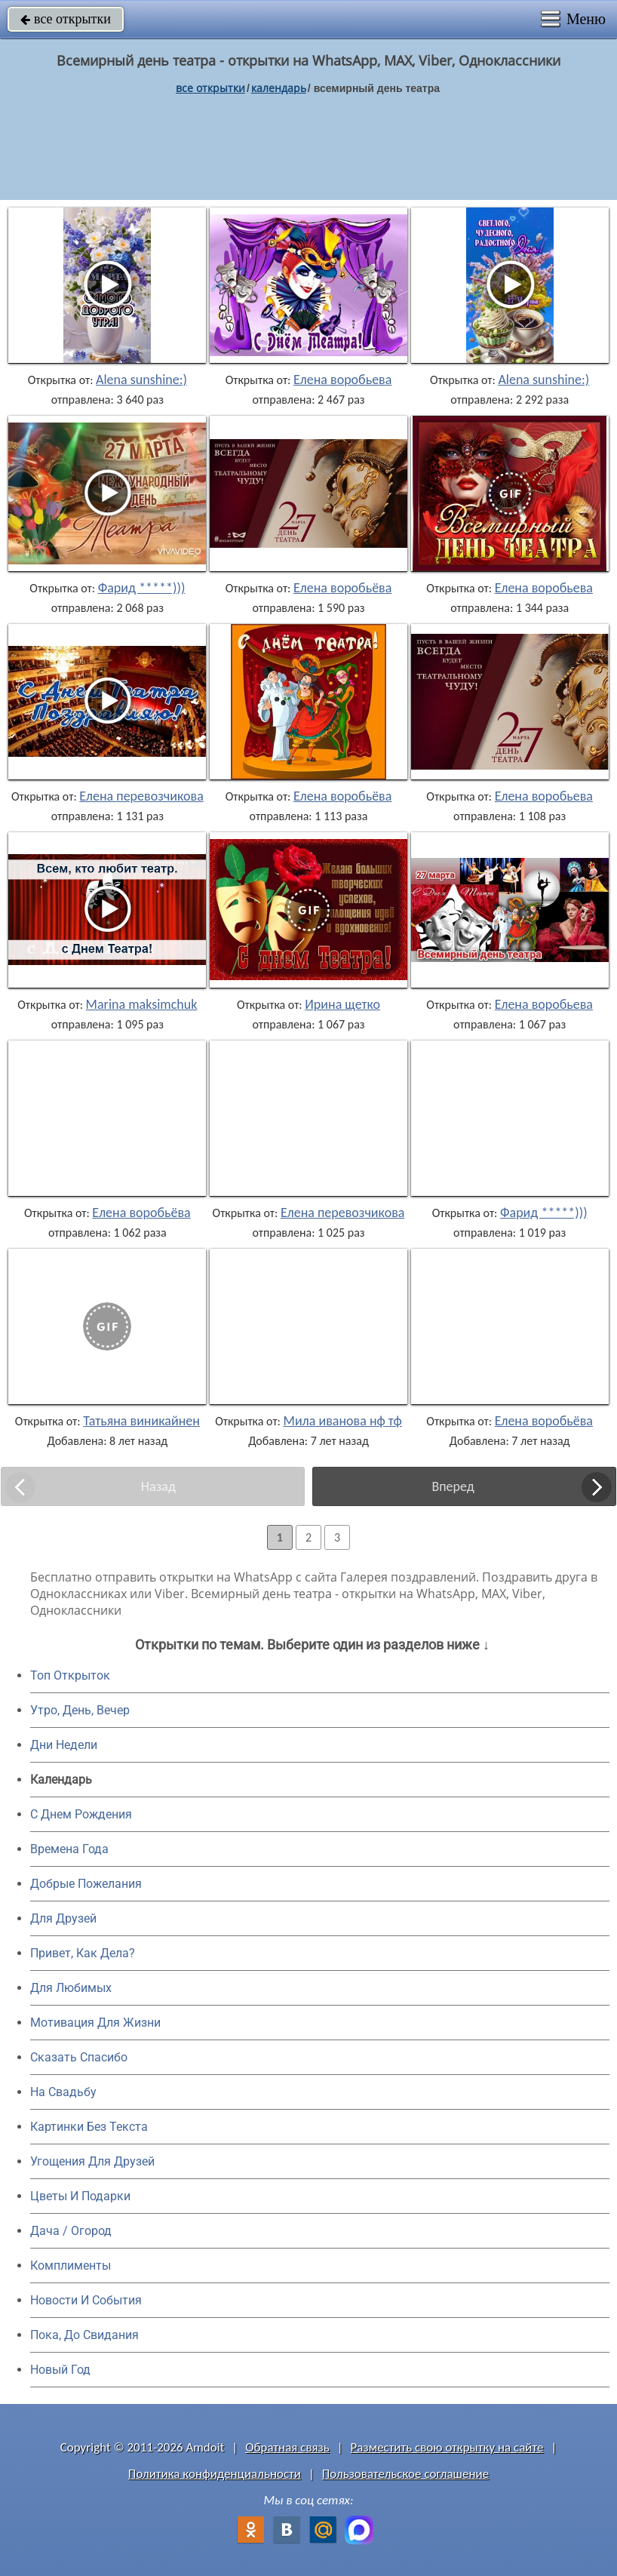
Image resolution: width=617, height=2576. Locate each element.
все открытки (65, 18)
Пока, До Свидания (84, 2335)
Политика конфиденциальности (214, 2474)
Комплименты (70, 2265)
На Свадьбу (63, 2092)
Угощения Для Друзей (92, 2161)
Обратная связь (287, 2447)
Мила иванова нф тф (343, 1421)
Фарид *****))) (142, 588)
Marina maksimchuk (142, 1004)
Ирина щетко (342, 1004)
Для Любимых (71, 1988)
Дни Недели (63, 1745)
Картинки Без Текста (89, 2127)
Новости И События (86, 2300)
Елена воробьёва (342, 588)
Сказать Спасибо (78, 2057)
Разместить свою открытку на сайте (447, 2447)
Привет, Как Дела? (82, 1953)
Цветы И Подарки (80, 2196)
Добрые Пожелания (86, 1884)
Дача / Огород (71, 2231)
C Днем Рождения (81, 1814)
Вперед (452, 1486)
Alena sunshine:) (141, 379)
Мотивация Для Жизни (95, 2022)
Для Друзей (63, 1918)
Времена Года (69, 1849)
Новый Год (60, 2369)
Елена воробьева (342, 379)
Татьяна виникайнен (141, 1421)
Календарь (278, 88)
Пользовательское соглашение (405, 2474)
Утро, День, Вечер (80, 1710)
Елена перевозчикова (141, 796)
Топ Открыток (70, 1675)
